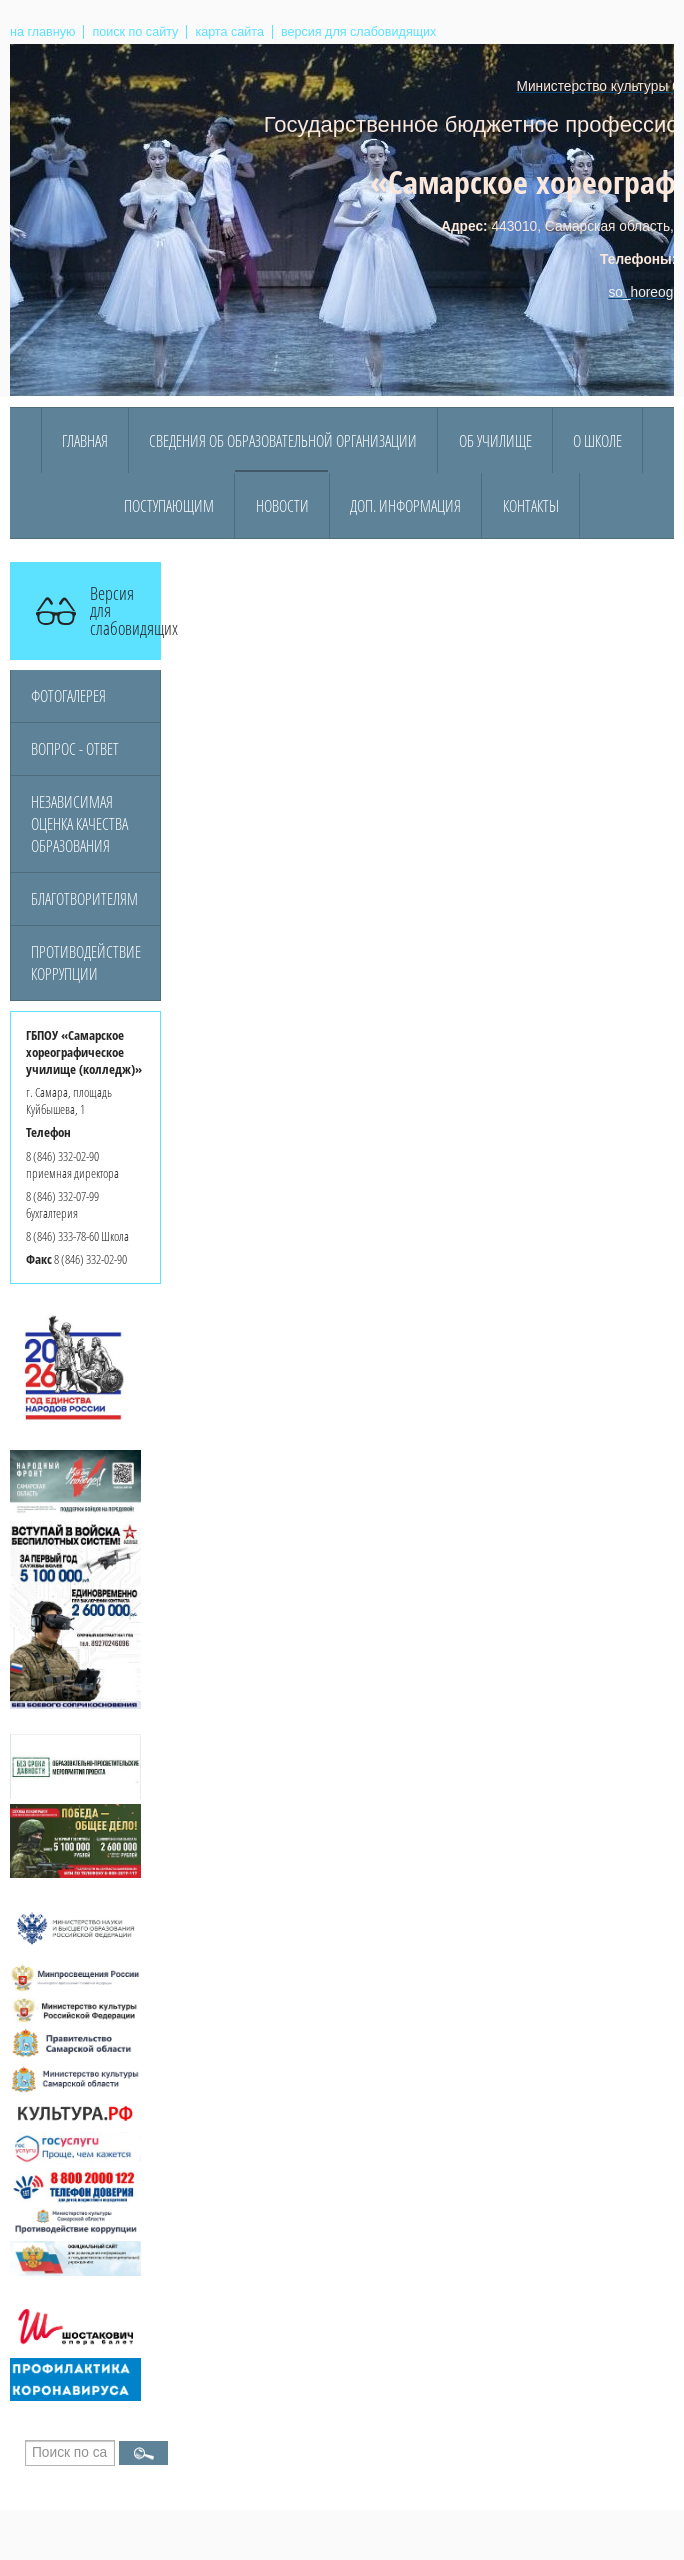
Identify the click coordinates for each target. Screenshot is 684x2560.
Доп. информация (405, 506)
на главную (42, 32)
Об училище (495, 441)
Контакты (531, 506)
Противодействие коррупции (86, 963)
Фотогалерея (68, 696)
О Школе (597, 441)
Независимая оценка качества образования (79, 824)
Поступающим (169, 506)
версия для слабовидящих (358, 32)
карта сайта (229, 32)
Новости (282, 506)
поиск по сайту (135, 32)
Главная (85, 441)
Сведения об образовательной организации (283, 441)
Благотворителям (84, 899)
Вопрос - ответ (75, 749)
